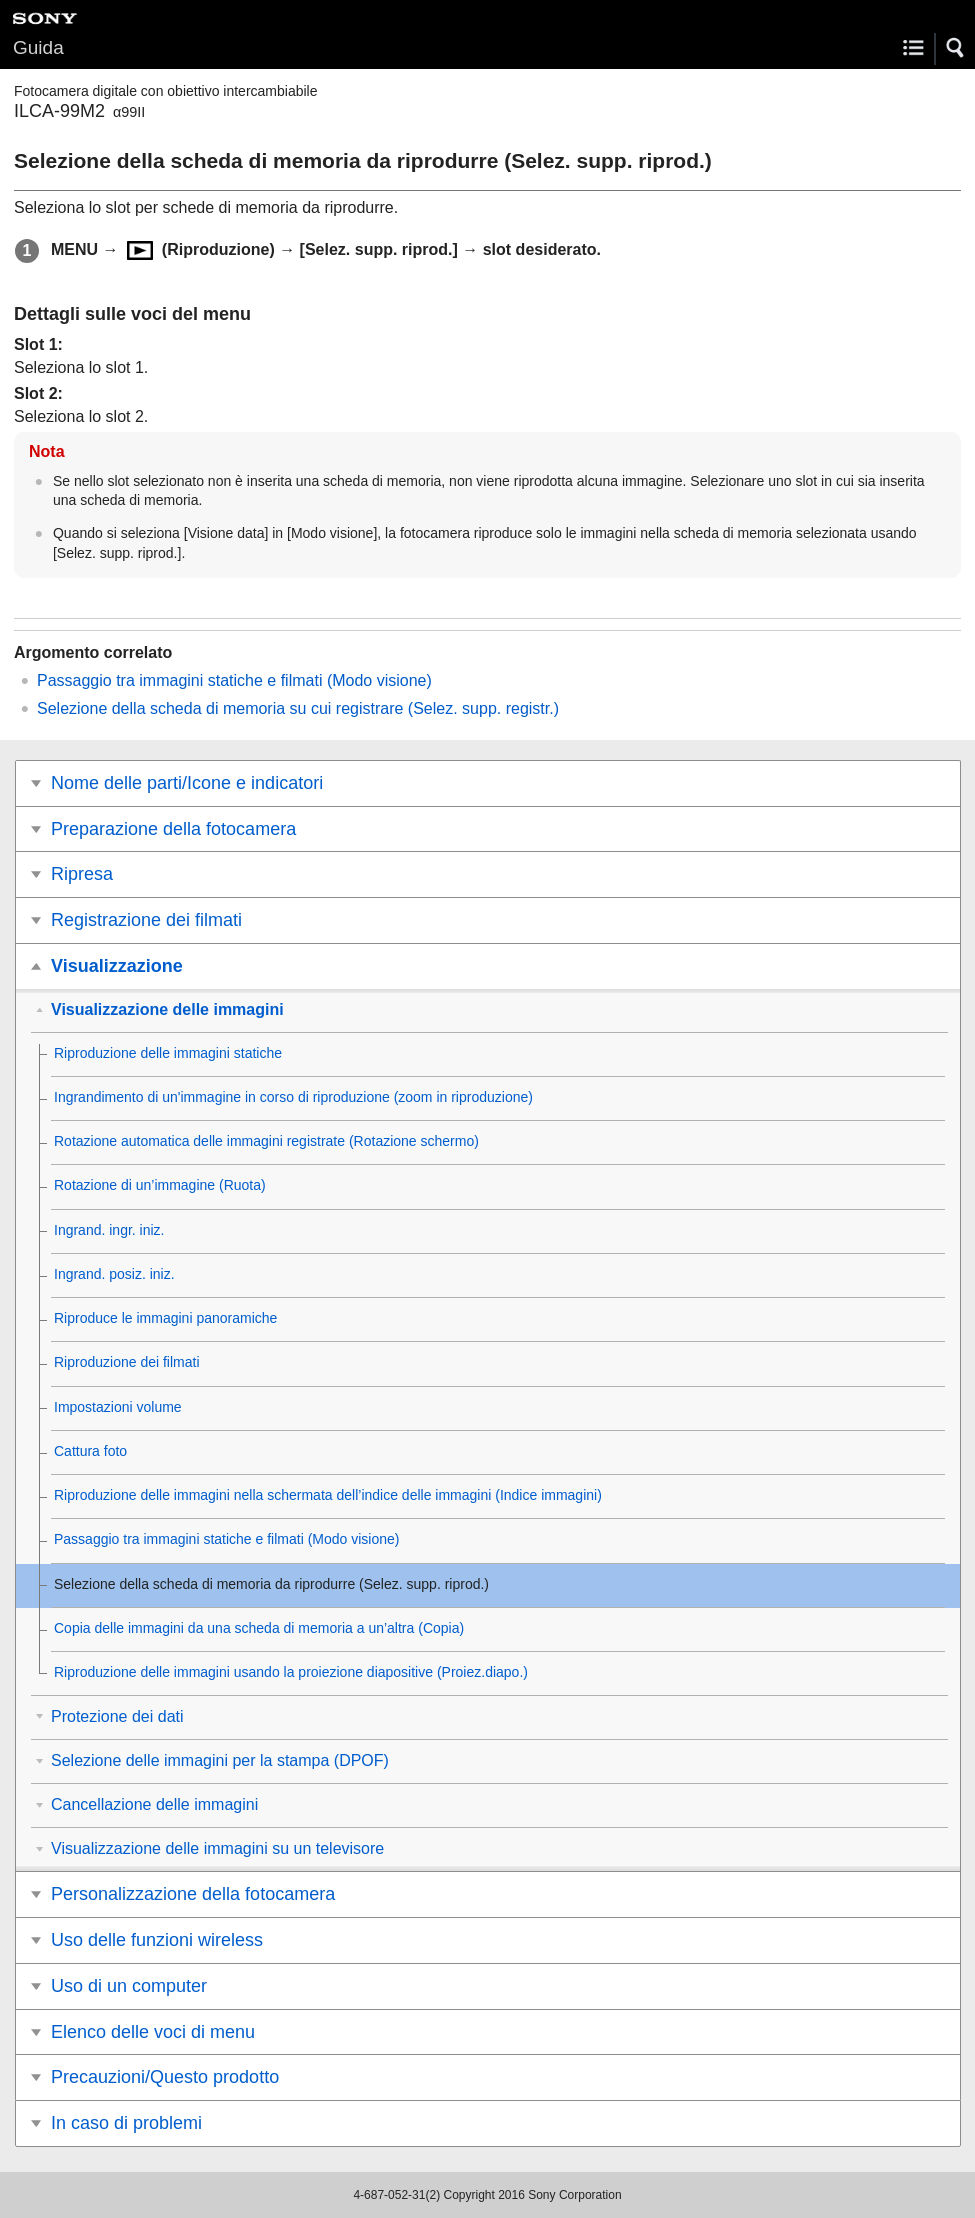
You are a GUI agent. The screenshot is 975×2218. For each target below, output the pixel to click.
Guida (38, 47)
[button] (956, 48)
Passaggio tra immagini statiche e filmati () (234, 680)
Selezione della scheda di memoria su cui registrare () (298, 708)
